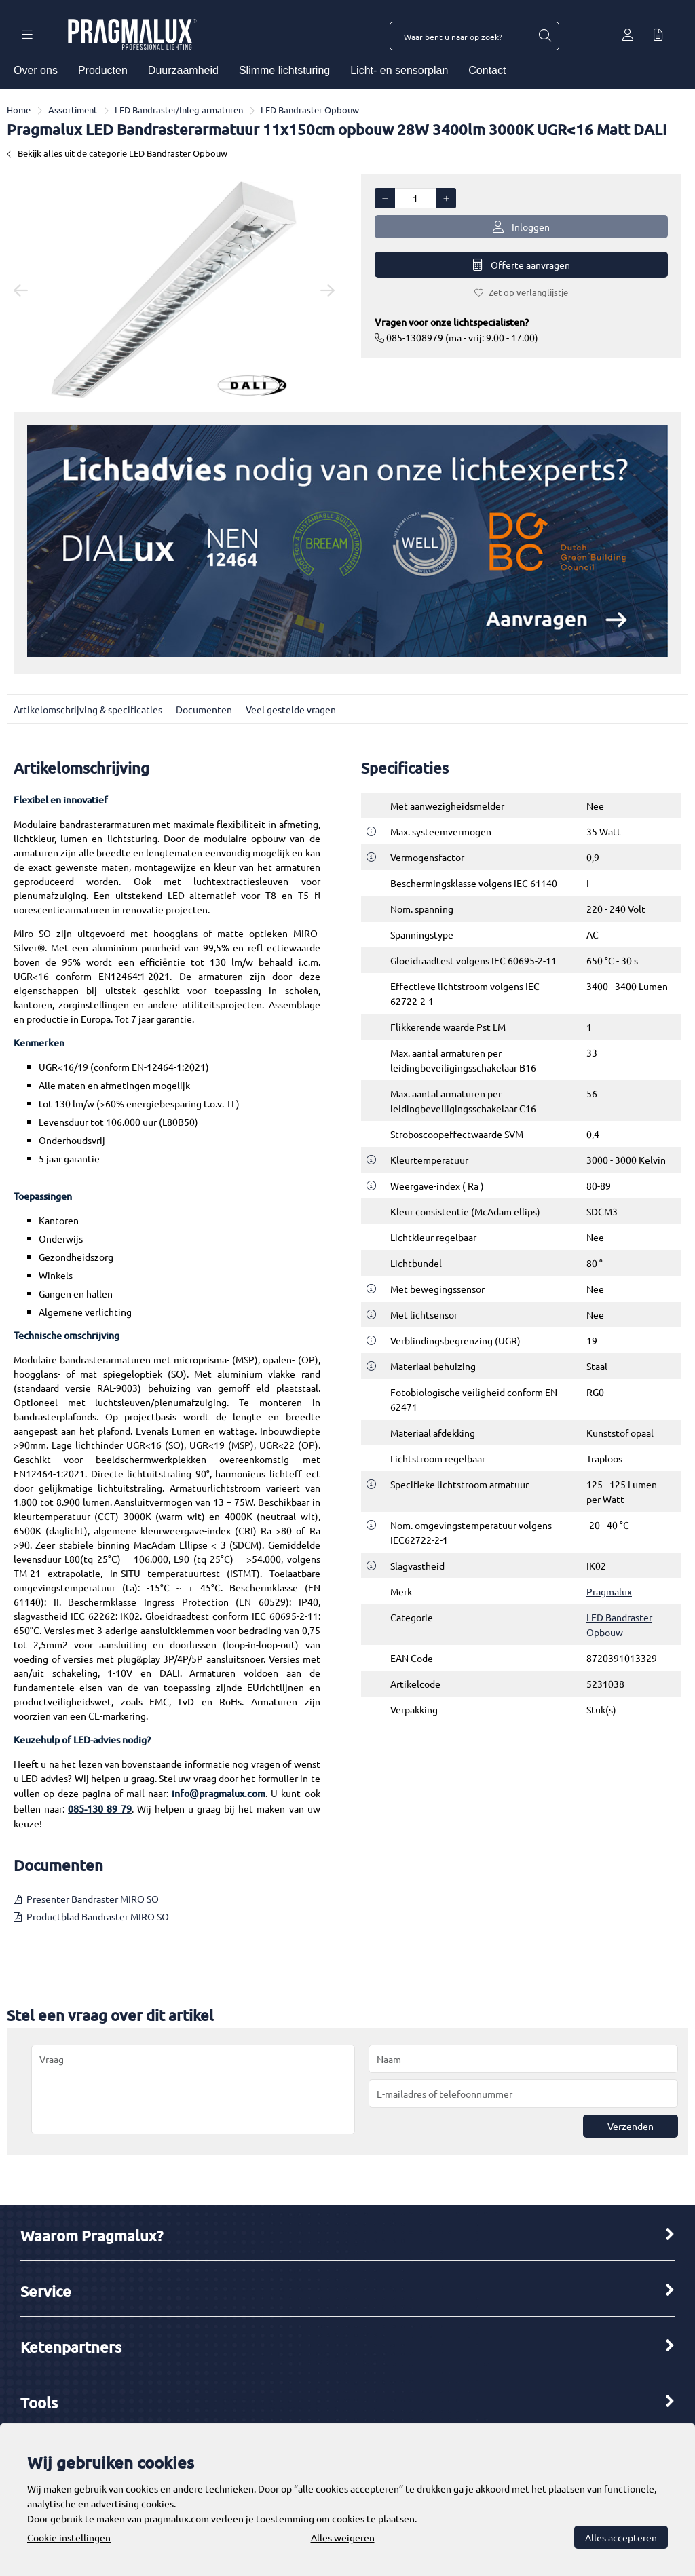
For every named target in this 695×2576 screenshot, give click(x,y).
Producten (103, 70)
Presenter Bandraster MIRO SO (92, 1899)
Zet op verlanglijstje (521, 292)
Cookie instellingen (69, 2537)
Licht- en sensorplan (399, 70)
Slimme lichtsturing (284, 70)
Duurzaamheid (183, 70)
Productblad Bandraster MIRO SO (97, 1916)
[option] (174, 289)
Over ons (36, 70)
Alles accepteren (621, 2537)
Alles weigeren (343, 2537)
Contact (487, 70)
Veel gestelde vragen (291, 709)
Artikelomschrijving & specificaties (88, 709)
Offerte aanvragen (521, 265)
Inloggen (521, 227)
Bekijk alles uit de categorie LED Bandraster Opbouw (117, 153)
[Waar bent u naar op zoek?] (544, 36)
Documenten (204, 709)
